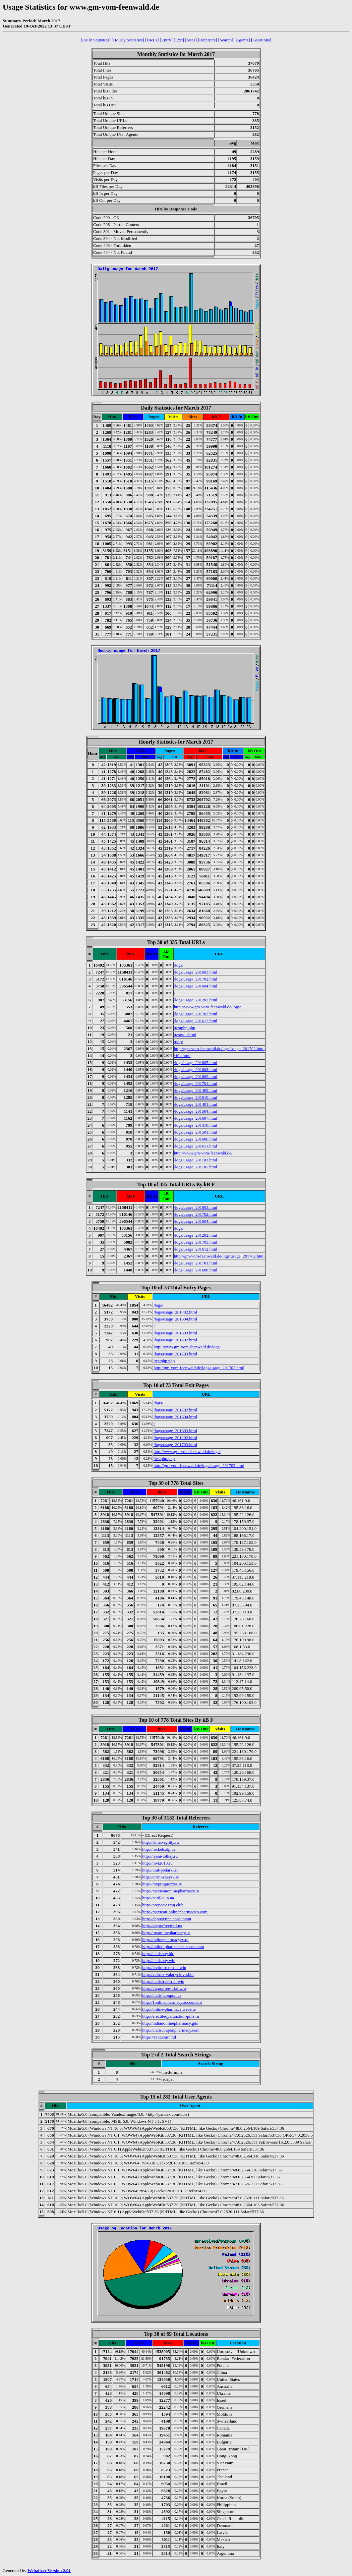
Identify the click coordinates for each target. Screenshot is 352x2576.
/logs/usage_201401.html (195, 1104)
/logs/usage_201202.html (195, 999)
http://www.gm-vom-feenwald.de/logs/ (207, 1006)
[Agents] (242, 39)
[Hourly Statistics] (128, 39)
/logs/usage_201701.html (195, 1083)
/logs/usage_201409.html (195, 1090)
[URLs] (152, 39)
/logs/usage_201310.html (195, 1125)
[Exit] (179, 39)
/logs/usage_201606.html (195, 1139)
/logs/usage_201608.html (195, 1069)
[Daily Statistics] (96, 39)
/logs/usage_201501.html (195, 1132)
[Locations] (261, 39)
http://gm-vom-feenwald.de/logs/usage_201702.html (219, 1048)
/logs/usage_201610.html (195, 1097)
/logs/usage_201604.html (195, 985)
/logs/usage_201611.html (195, 1146)
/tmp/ (178, 1041)
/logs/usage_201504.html (195, 1111)
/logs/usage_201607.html (195, 1118)
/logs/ (179, 965)
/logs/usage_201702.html (195, 979)
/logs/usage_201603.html (195, 972)
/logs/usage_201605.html (195, 1062)
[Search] (225, 39)
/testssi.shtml (185, 1034)
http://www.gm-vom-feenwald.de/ (203, 1152)
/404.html (182, 1055)
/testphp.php (184, 1027)
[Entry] (166, 39)
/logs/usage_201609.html (195, 1076)
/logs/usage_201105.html (195, 1166)
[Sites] (191, 39)
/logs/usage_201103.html (195, 1159)
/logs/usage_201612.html (195, 1020)
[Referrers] (207, 39)
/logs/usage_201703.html (195, 1013)
